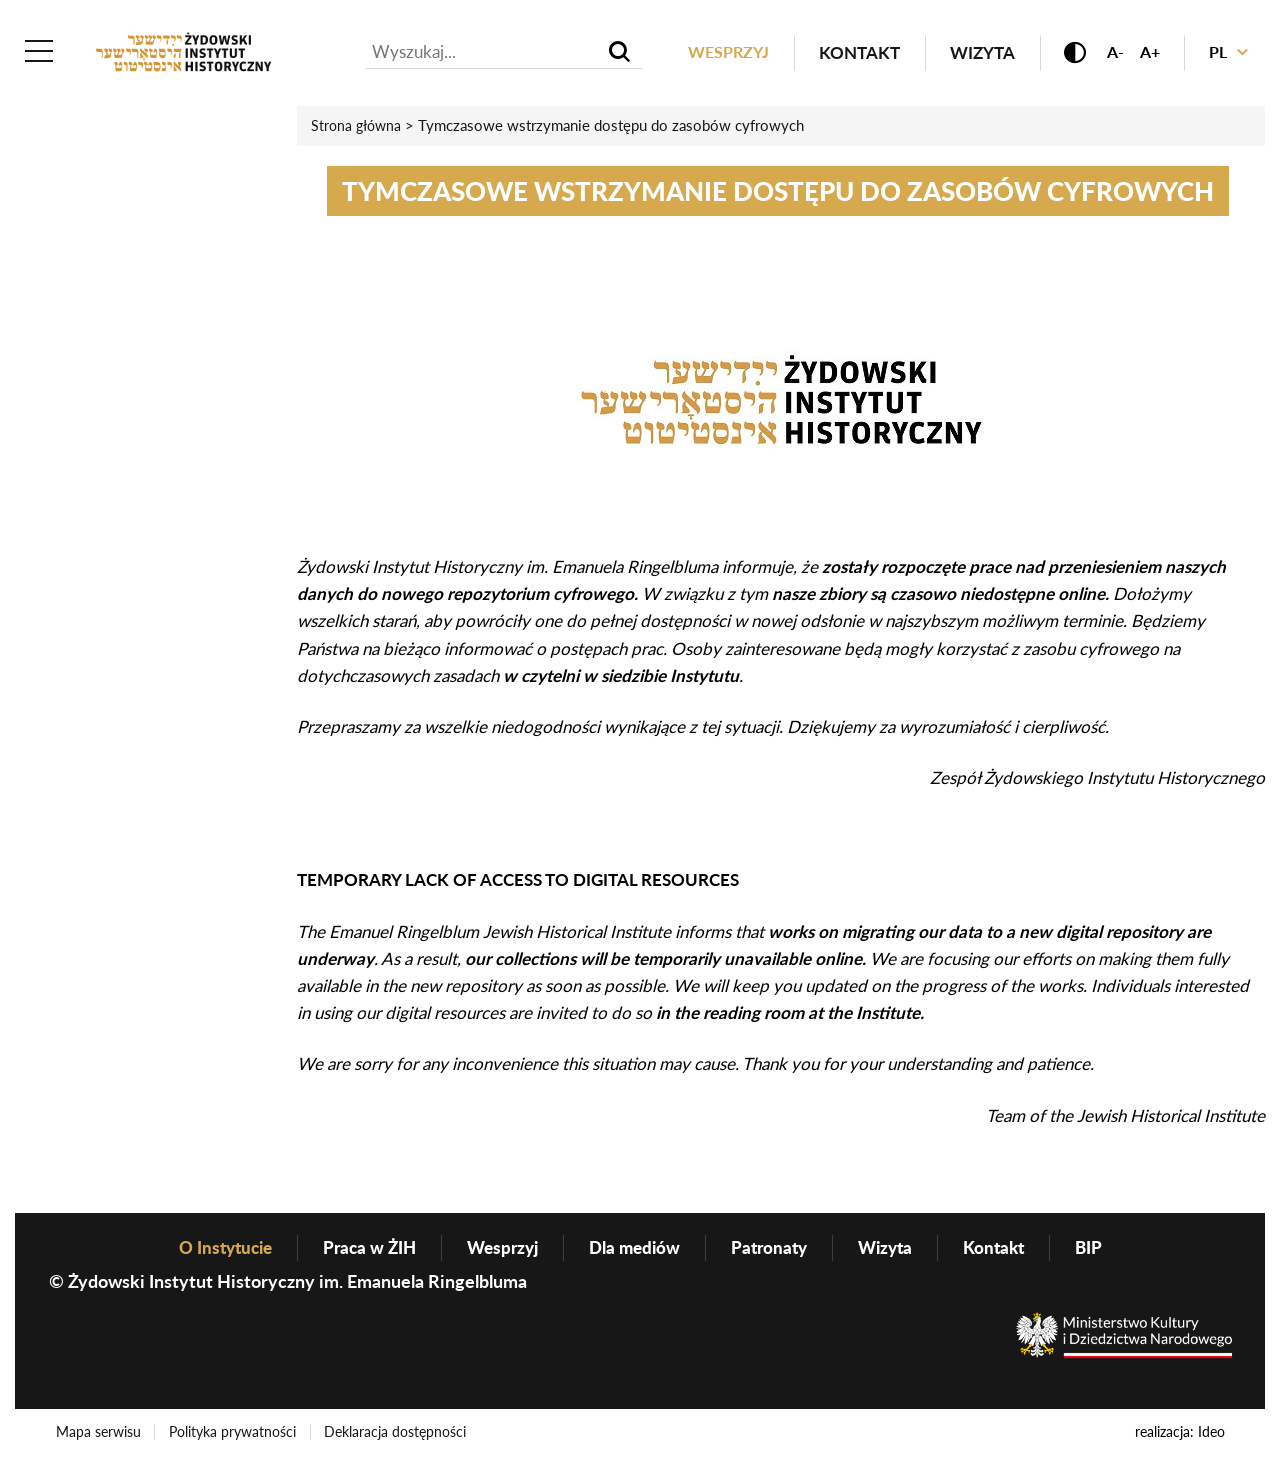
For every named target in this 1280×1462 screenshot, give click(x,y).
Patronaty (776, 1250)
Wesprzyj (711, 53)
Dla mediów (636, 1250)
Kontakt (844, 53)
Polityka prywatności (236, 1435)
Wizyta (967, 53)
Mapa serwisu (99, 1435)
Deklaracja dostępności (402, 1435)
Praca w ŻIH (361, 1250)
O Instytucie (211, 1250)
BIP (1106, 1250)
